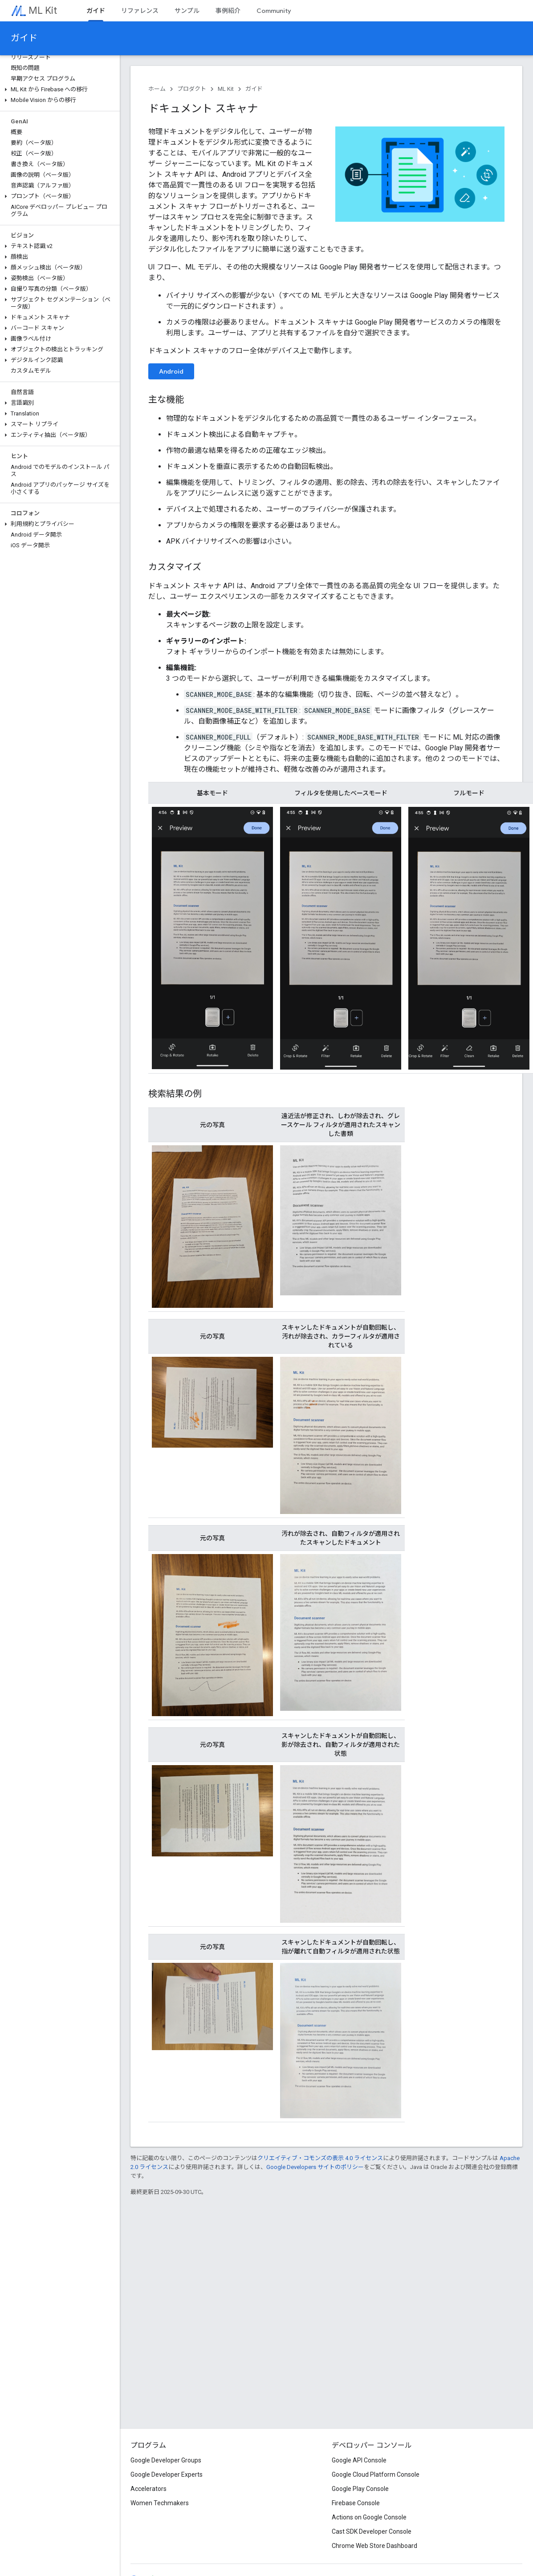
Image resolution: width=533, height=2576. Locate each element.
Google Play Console (360, 2488)
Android (171, 371)
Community (273, 11)
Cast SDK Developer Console (371, 2531)
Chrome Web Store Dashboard (374, 2545)
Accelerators (148, 2488)
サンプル (187, 11)
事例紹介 (228, 11)
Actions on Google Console (369, 2517)
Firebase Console (356, 2503)
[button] (58, 89)
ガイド (24, 38)
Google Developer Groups (165, 2460)
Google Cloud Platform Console (375, 2474)
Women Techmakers (159, 2503)
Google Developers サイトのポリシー (315, 2167)
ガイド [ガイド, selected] (95, 11)
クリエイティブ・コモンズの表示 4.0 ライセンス (320, 2158)
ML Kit (42, 10)
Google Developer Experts (166, 2474)
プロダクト (191, 88)
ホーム (157, 88)
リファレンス (140, 11)
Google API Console (359, 2460)
